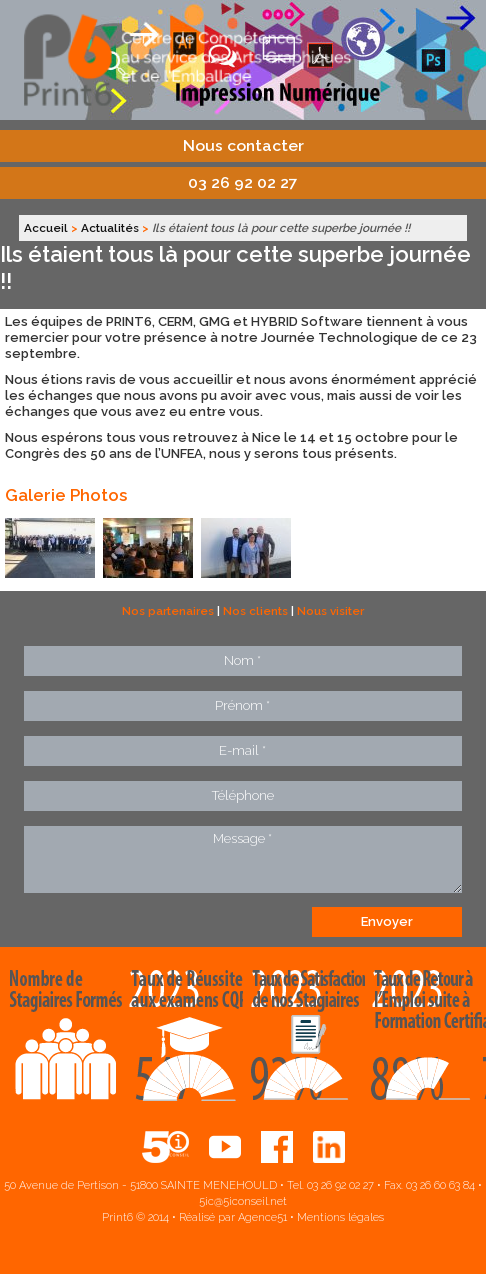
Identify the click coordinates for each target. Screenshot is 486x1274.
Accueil (46, 228)
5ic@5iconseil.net (243, 1201)
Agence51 (262, 1217)
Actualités (110, 228)
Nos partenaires (168, 611)
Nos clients (255, 611)
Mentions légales (340, 1217)
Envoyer (387, 921)
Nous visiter (330, 611)
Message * (242, 859)
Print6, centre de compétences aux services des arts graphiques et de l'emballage (242, 60)
